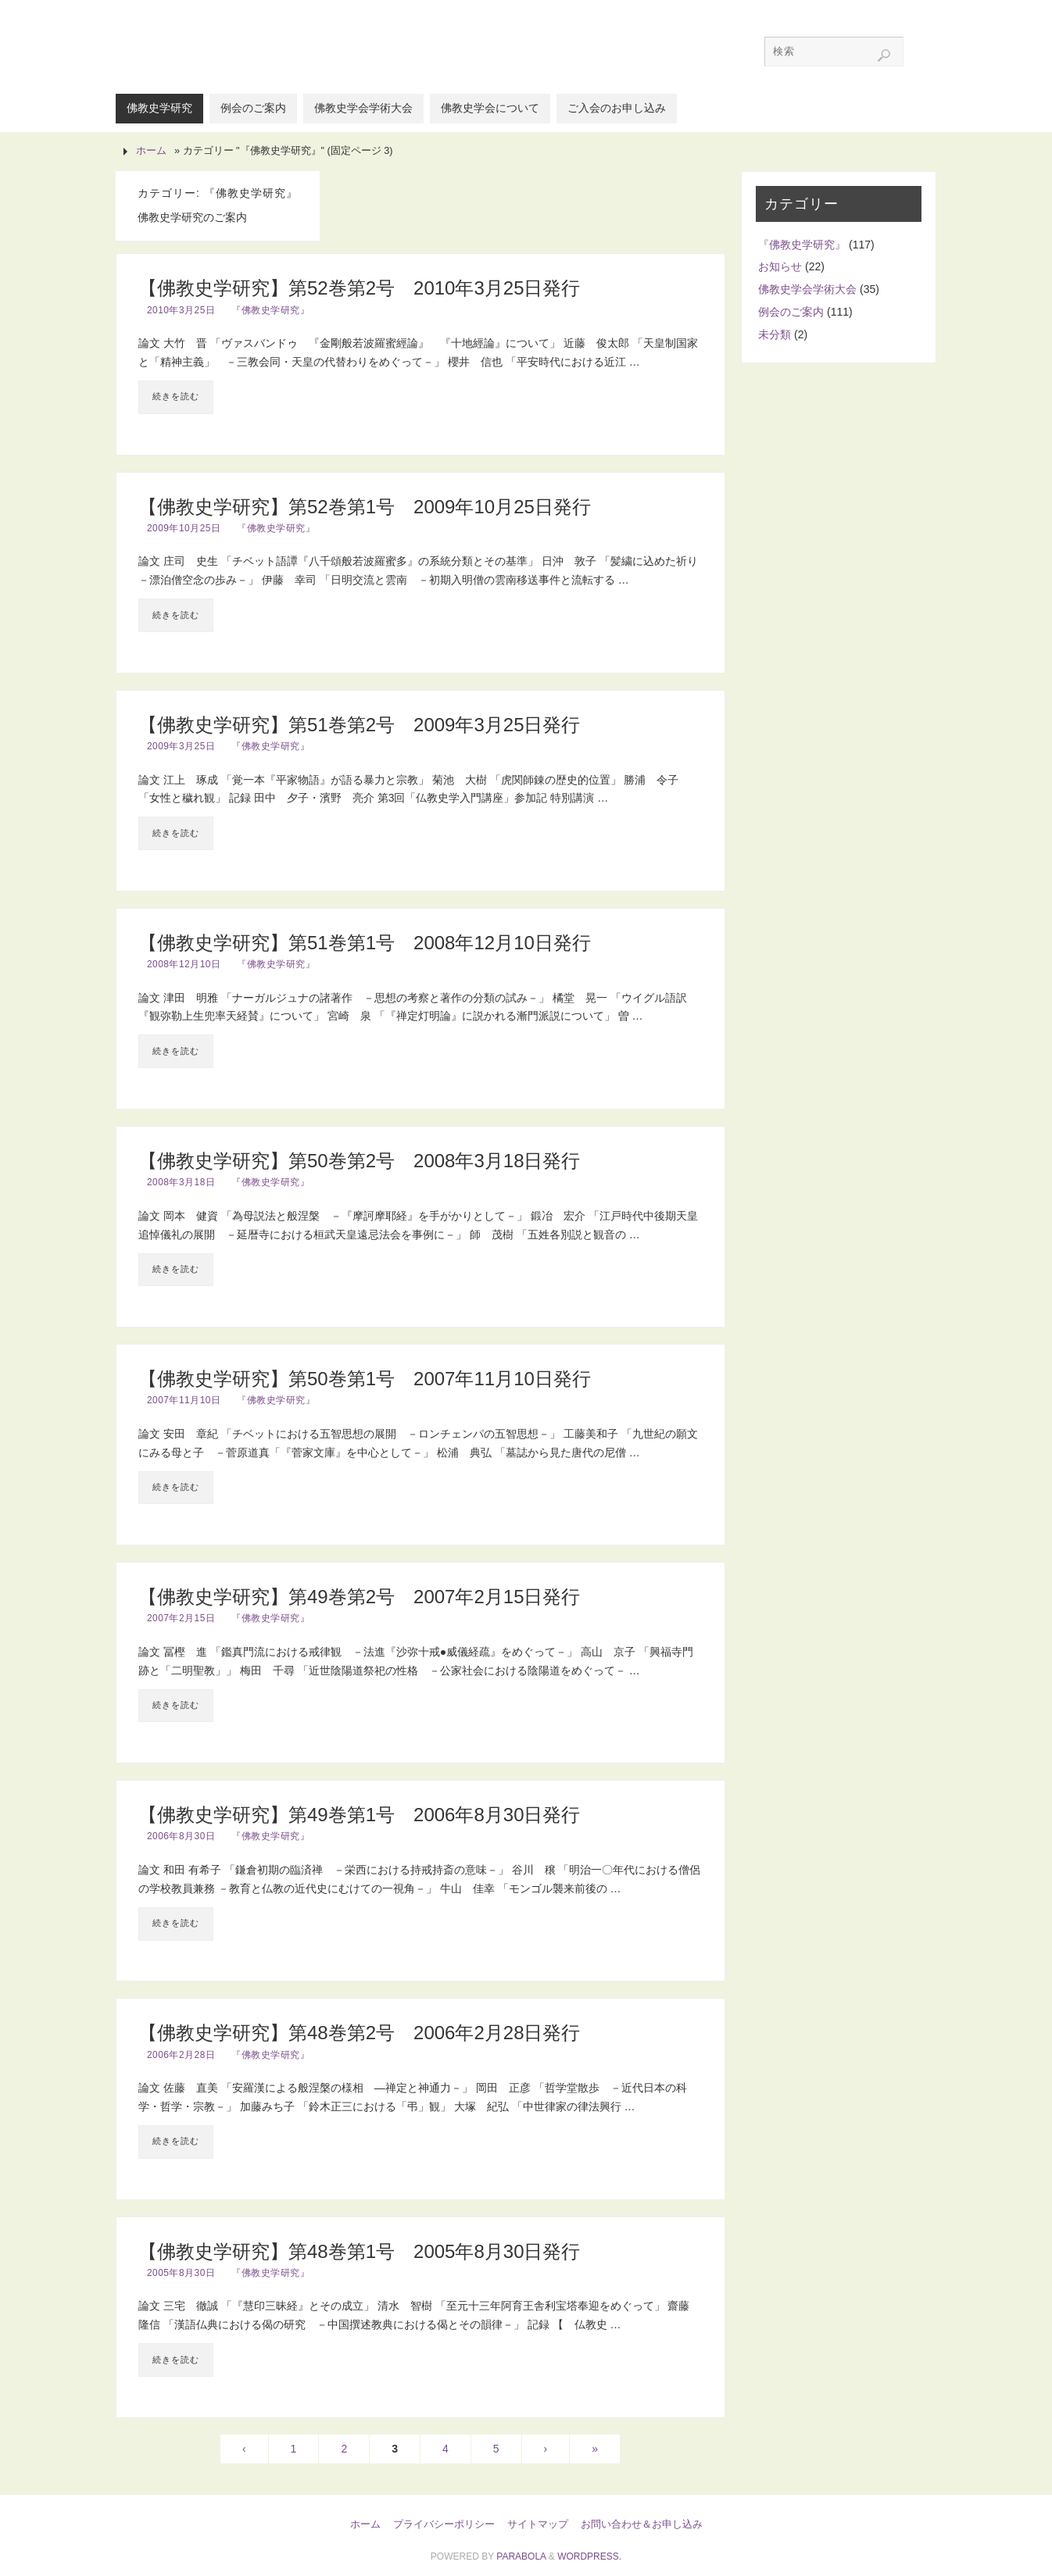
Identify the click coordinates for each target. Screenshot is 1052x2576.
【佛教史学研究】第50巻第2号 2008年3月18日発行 (359, 1160)
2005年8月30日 (181, 2272)
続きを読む (175, 396)
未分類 (774, 334)
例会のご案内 (791, 311)
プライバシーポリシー (444, 2524)
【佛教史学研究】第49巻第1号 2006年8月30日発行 (359, 1814)
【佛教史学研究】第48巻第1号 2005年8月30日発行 (359, 2251)
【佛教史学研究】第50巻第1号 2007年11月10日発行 (364, 1378)
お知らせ (780, 266)
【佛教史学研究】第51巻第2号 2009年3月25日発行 (359, 724)
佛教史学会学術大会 (807, 289)
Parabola (521, 2556)
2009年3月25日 (181, 746)
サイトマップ (537, 2524)
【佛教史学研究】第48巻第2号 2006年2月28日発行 (359, 2032)
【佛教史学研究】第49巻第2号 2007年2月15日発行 (359, 1596)
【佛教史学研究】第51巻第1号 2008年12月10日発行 (364, 942)
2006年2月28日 (181, 2054)
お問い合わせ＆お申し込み (642, 2524)
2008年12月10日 (183, 964)
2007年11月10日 (183, 1400)
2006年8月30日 (181, 1836)
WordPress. (589, 2556)
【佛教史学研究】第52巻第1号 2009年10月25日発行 (364, 506)
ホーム (151, 150)
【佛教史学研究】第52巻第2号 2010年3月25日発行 (359, 287)
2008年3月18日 (181, 1182)
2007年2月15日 (181, 1618)
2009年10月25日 (183, 528)
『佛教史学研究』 (270, 310)
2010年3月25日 (181, 310)
